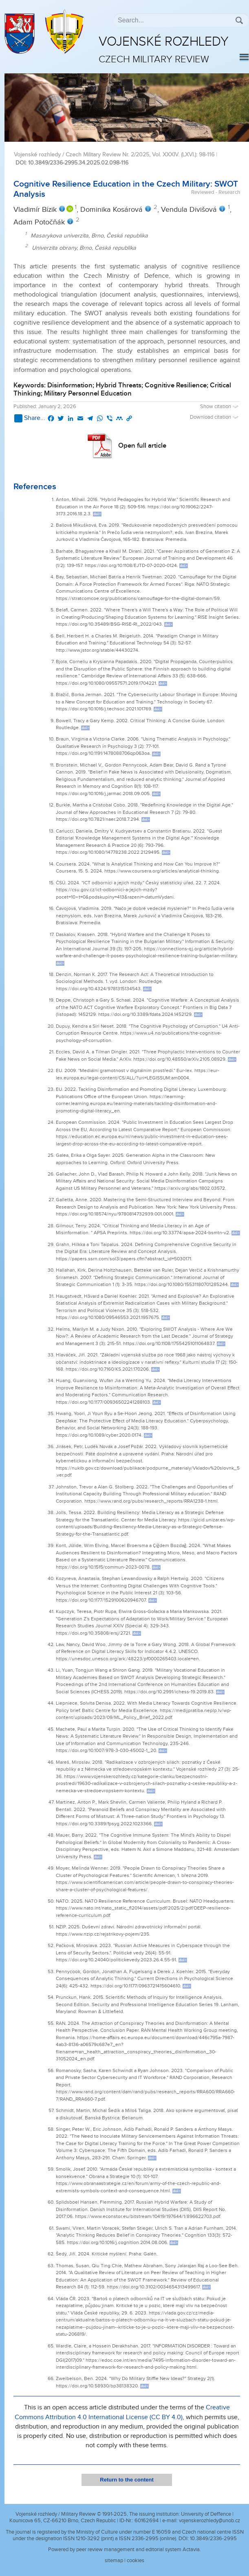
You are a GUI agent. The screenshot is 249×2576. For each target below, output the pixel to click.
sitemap (114, 2560)
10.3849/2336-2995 (213, 2538)
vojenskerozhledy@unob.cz (209, 2520)
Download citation (215, 417)
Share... (29, 418)
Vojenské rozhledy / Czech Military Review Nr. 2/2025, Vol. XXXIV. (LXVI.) (105, 154)
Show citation (220, 407)
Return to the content (126, 2480)
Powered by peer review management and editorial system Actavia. (124, 2549)
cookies (135, 2560)
